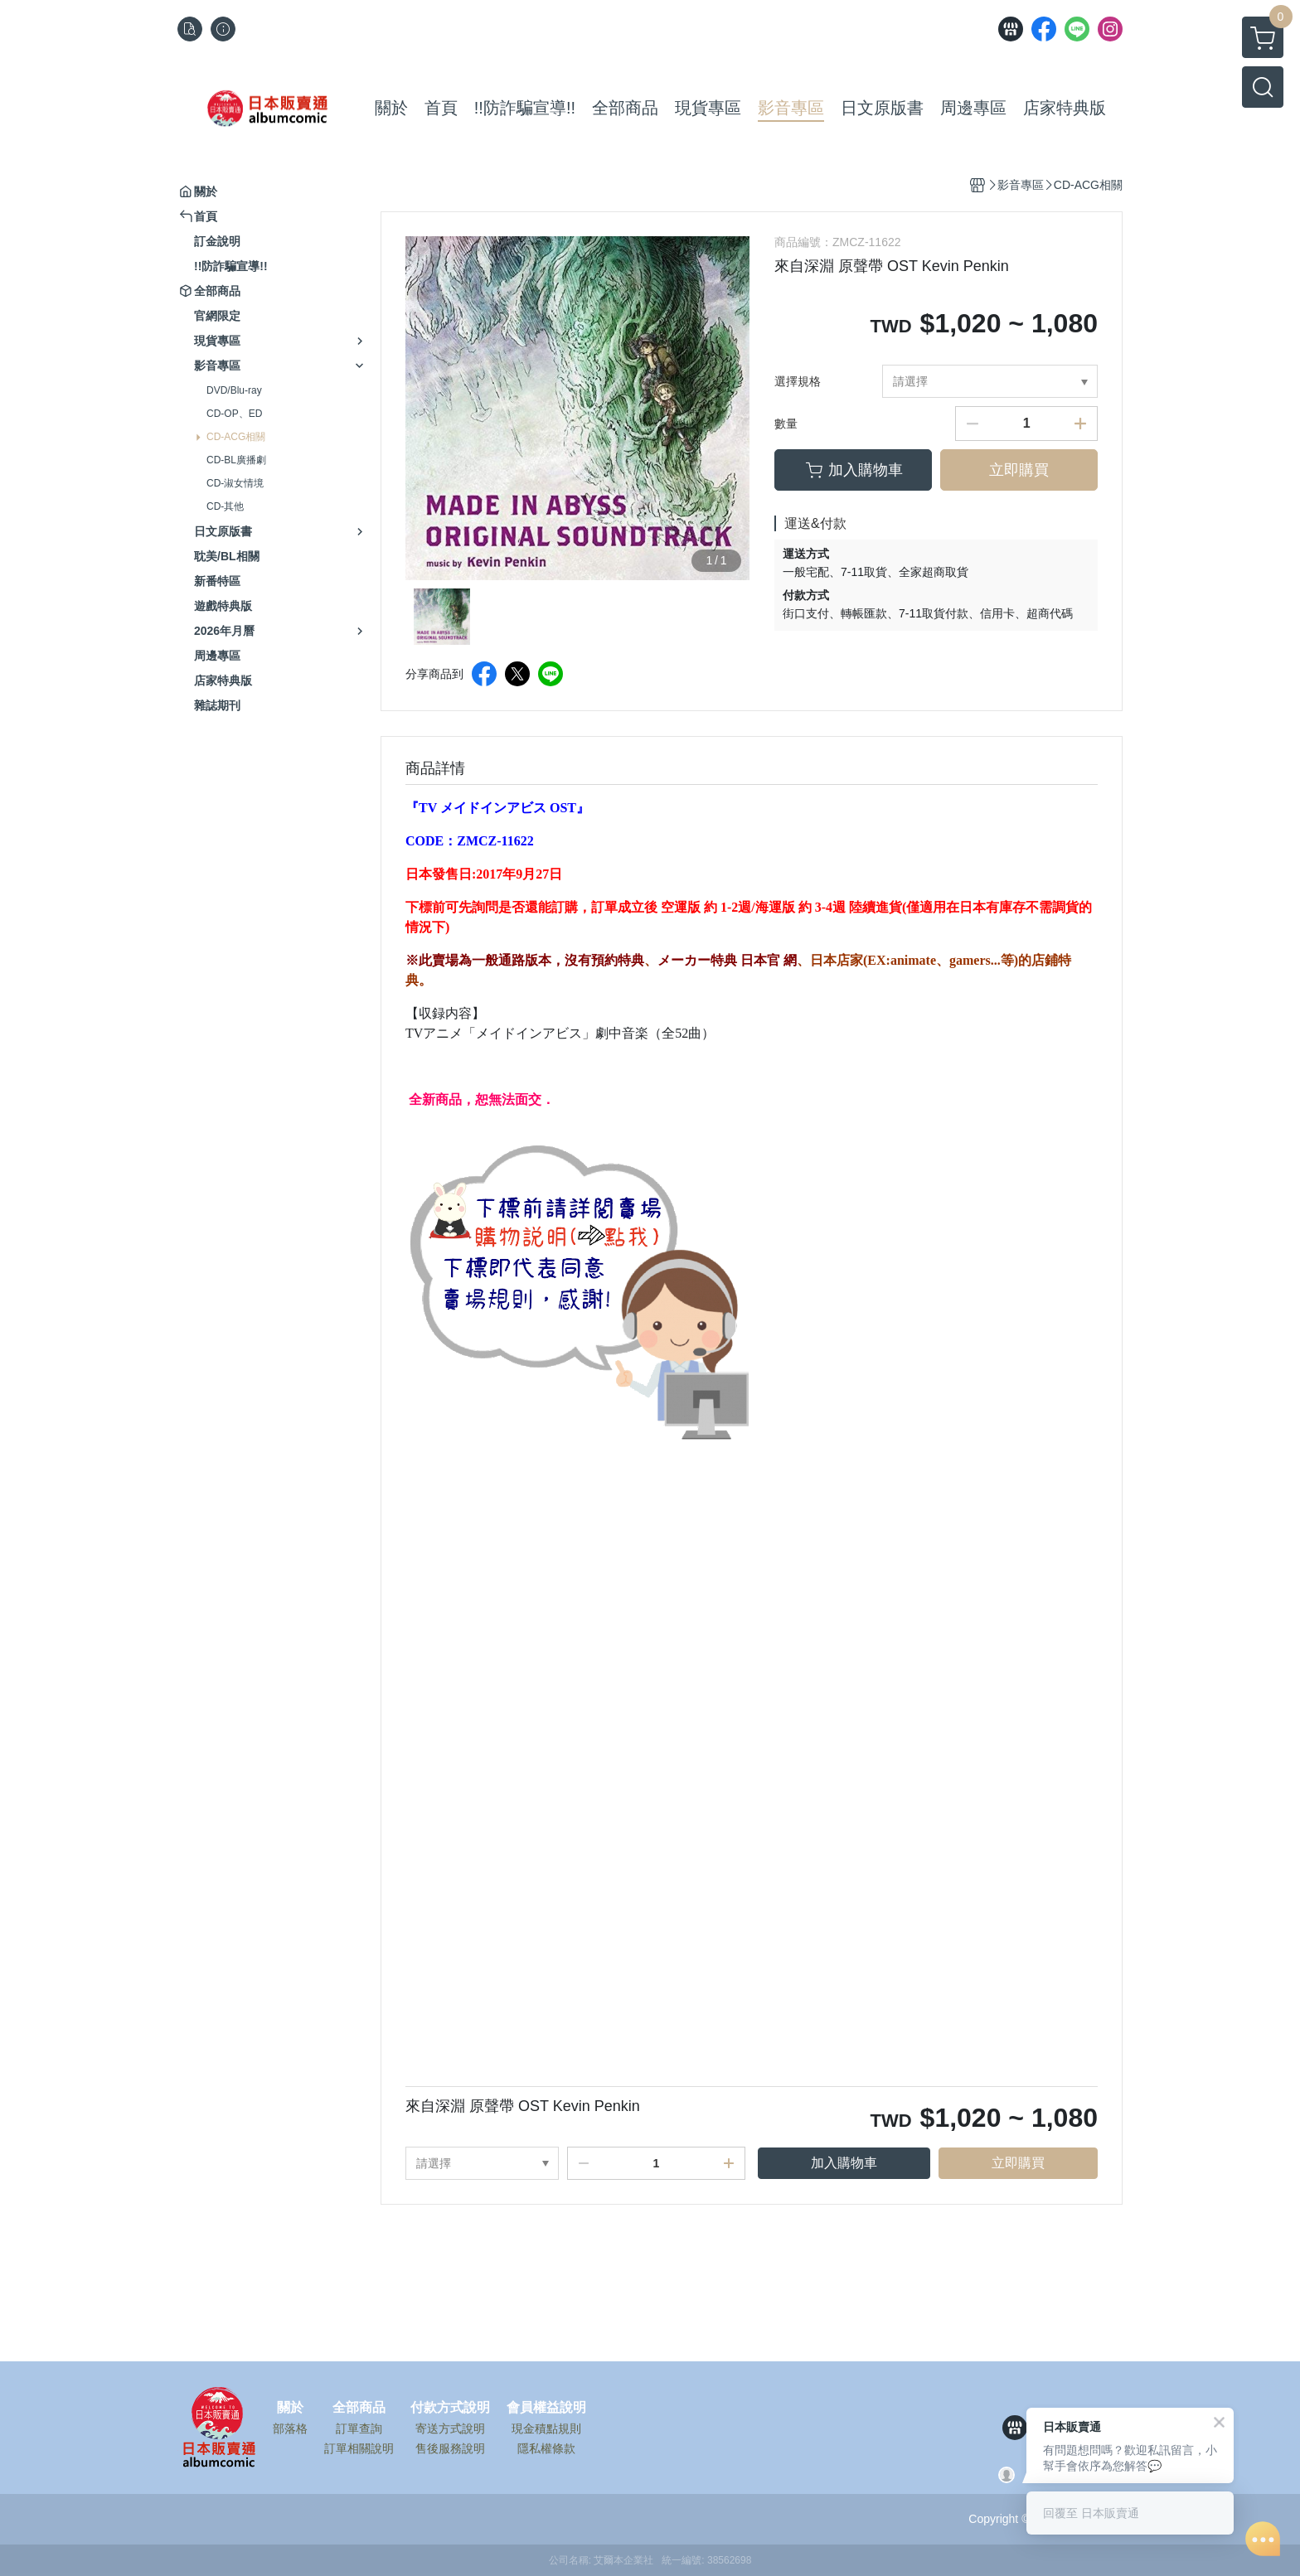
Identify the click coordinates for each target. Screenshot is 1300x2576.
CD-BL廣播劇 (236, 460)
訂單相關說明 (359, 2448)
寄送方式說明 (450, 2428)
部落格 (290, 2428)
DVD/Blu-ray (234, 390)
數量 (786, 423)
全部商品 (359, 2407)
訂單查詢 (359, 2428)
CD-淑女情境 (235, 483)
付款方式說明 (450, 2407)
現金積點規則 (546, 2428)
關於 (290, 2407)
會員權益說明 (546, 2407)
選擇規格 (797, 381)
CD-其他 (225, 506)
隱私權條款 (546, 2448)
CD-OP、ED (234, 413)
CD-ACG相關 (235, 437)
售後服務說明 (450, 2448)
